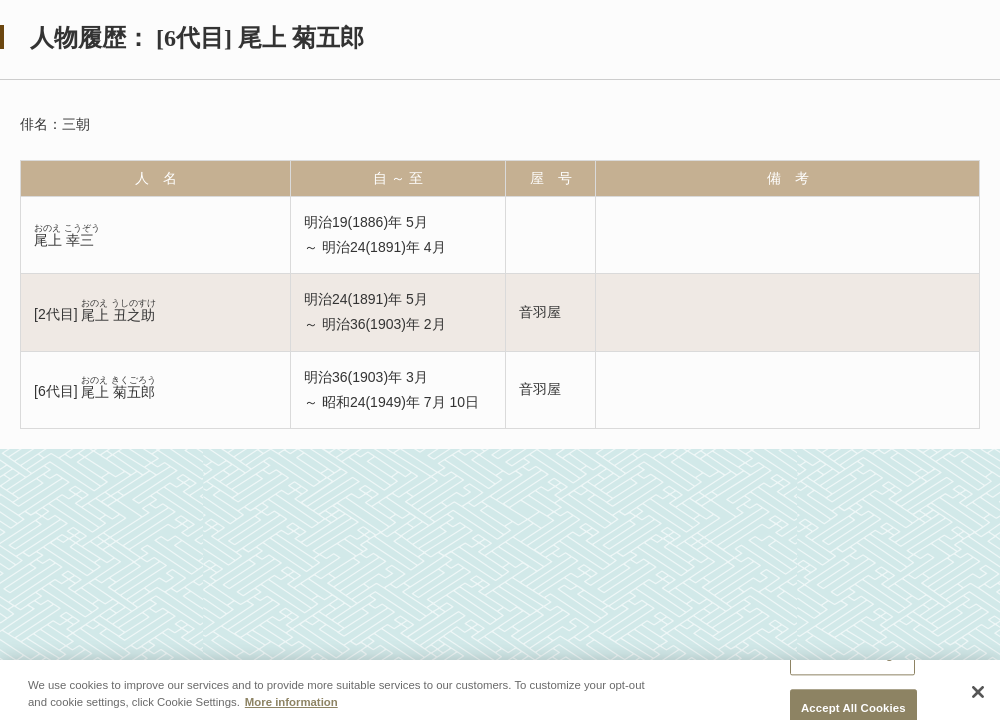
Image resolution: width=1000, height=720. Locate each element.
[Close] (978, 692)
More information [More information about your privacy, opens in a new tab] (291, 702)
